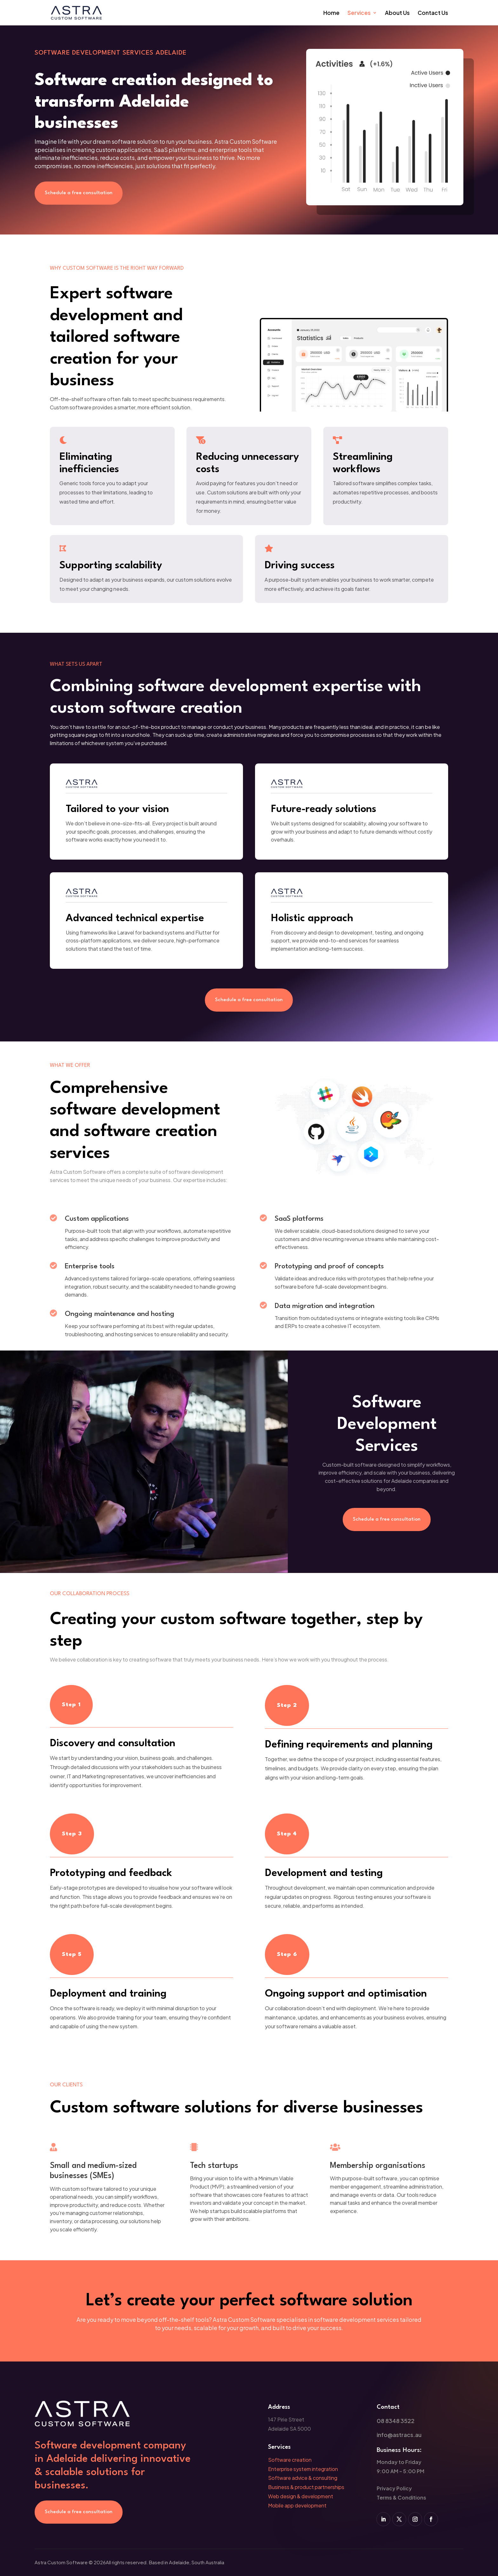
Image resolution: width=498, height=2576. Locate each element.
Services (359, 13)
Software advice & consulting (302, 2477)
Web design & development (300, 2496)
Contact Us (433, 13)
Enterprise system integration (303, 2469)
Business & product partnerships (306, 2487)
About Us (397, 13)
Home (331, 13)
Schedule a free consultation (78, 192)
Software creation (290, 2459)
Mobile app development (297, 2505)
